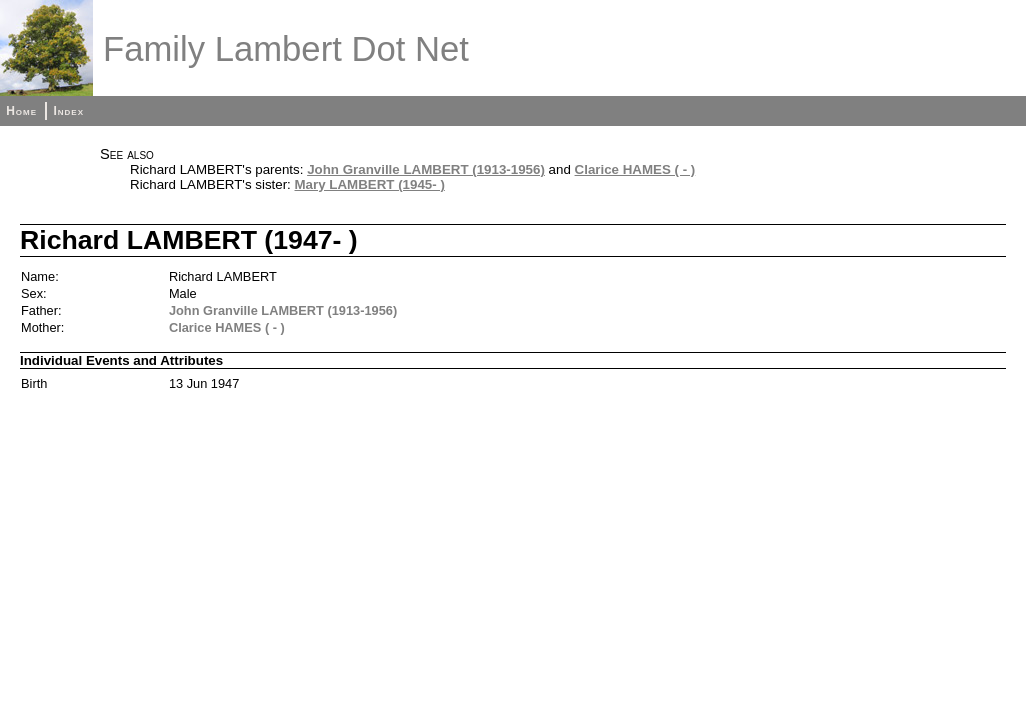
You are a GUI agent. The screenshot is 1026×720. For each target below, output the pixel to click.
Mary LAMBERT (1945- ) (370, 184)
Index (68, 111)
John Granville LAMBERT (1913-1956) (426, 169)
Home (21, 111)
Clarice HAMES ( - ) (635, 169)
